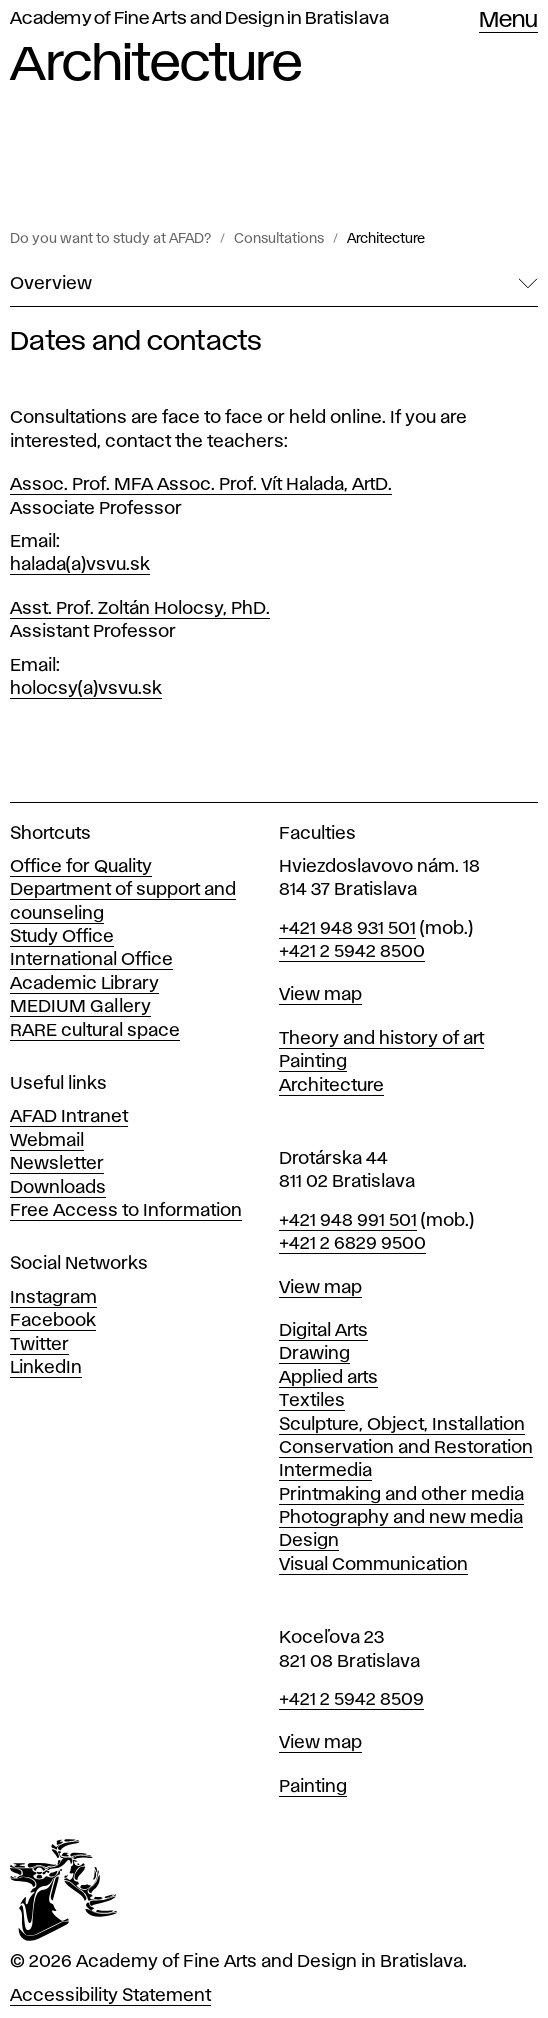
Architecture (386, 239)
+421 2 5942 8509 (351, 1700)
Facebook (53, 1321)
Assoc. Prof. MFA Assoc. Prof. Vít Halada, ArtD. (201, 485)
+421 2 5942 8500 (352, 952)
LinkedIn (46, 1368)
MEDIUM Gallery (80, 1007)
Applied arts (328, 1378)
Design (309, 1541)
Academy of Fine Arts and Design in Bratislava (199, 19)
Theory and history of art (381, 1039)
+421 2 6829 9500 (352, 1244)
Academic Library (84, 984)
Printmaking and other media (401, 1495)
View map (320, 995)
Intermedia (325, 1471)
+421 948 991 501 (348, 1221)
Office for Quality (81, 867)
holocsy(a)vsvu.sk (86, 689)
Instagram (53, 1298)
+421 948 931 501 (347, 929)
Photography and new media (401, 1518)
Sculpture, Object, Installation (402, 1425)
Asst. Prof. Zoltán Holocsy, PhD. (140, 609)
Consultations (279, 239)
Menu (508, 21)
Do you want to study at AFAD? (110, 239)
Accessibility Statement (110, 1996)
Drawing (314, 1354)
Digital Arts (323, 1331)
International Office (91, 960)
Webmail (47, 1141)
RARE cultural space (95, 1031)
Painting (313, 1062)
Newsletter (57, 1164)
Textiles (312, 1401)
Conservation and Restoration (406, 1448)
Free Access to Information (126, 1211)
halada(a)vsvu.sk (80, 565)
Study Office (62, 937)
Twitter (39, 1345)
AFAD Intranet (69, 1117)
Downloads (58, 1188)
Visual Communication (373, 1565)
